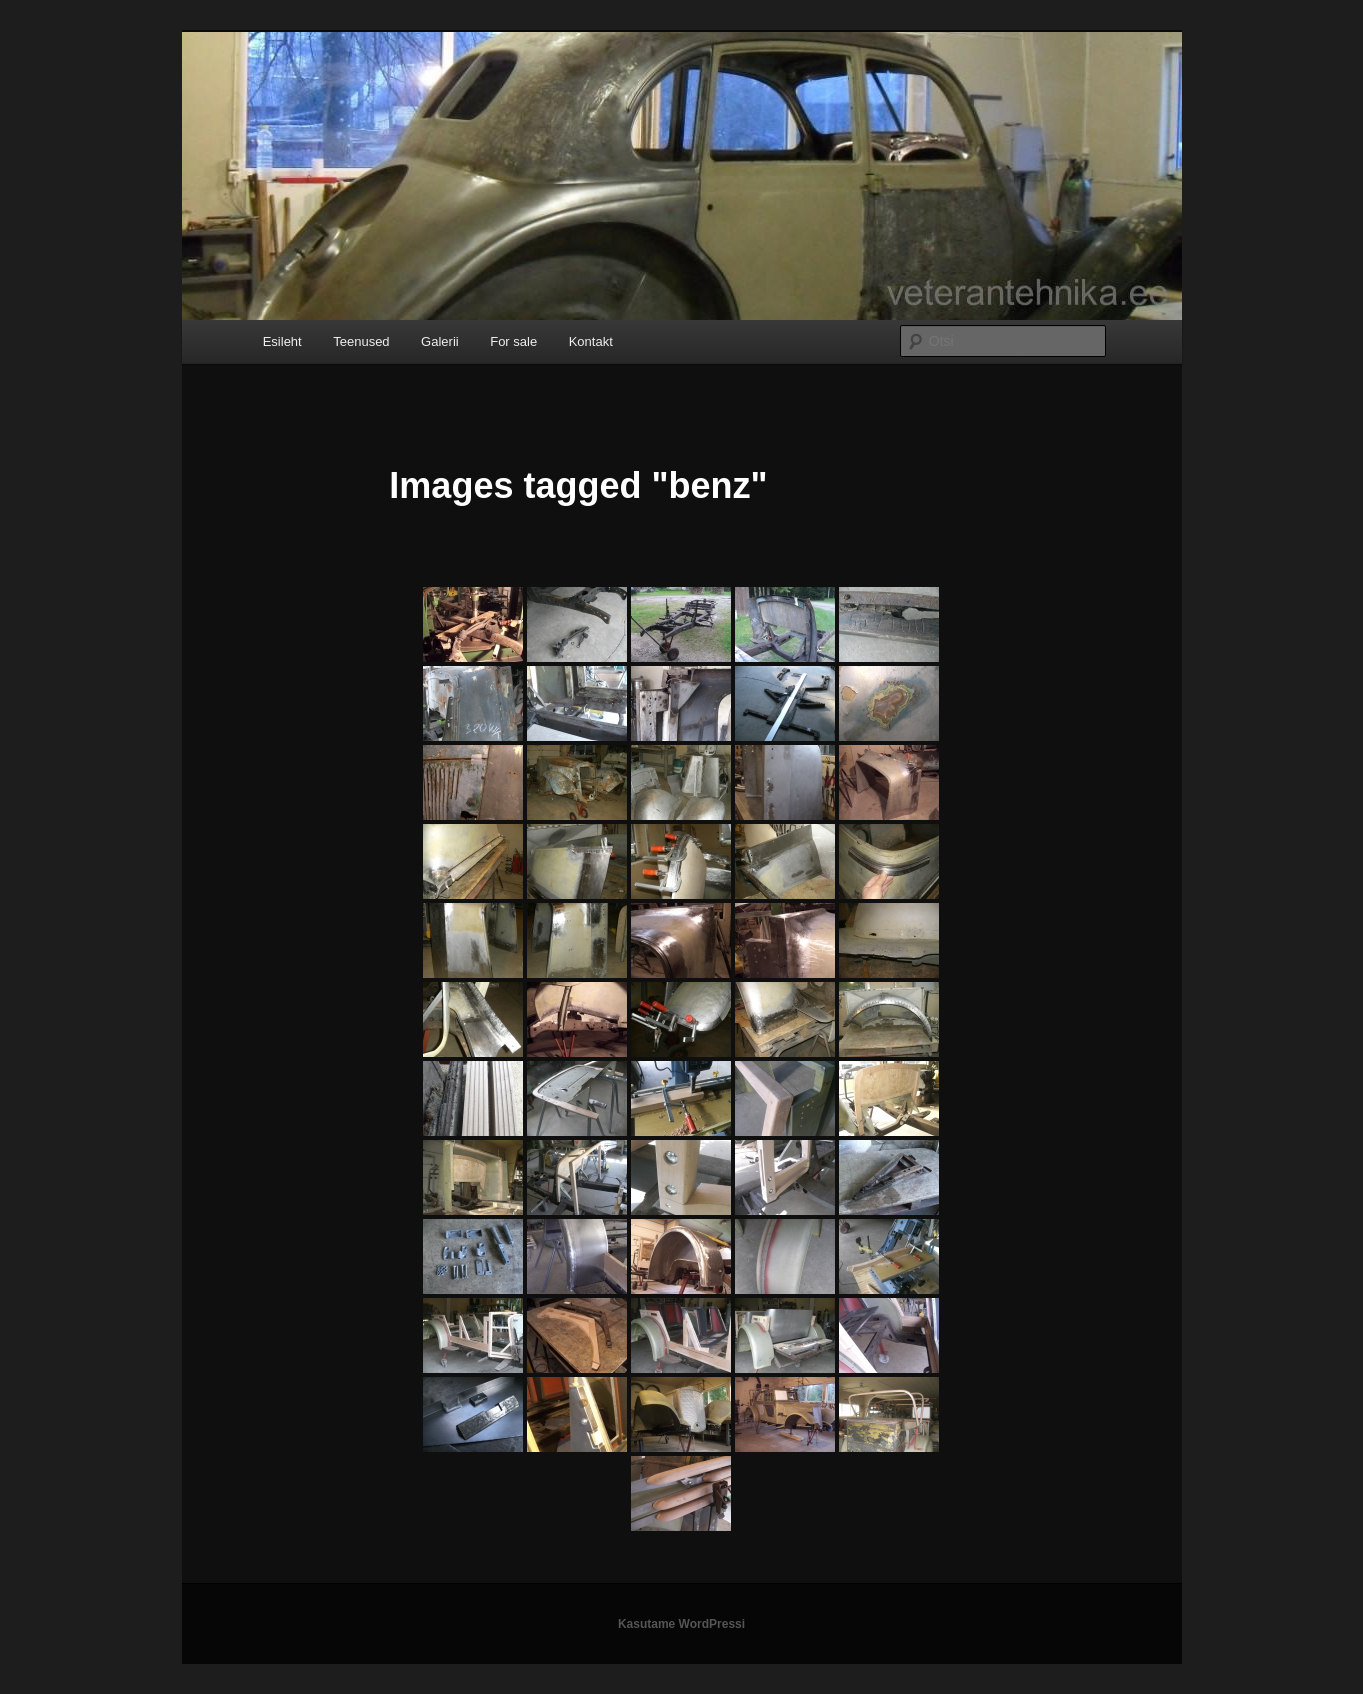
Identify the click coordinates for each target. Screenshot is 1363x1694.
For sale (513, 341)
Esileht (282, 341)
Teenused (361, 341)
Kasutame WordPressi (681, 1624)
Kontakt (591, 341)
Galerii (440, 341)
